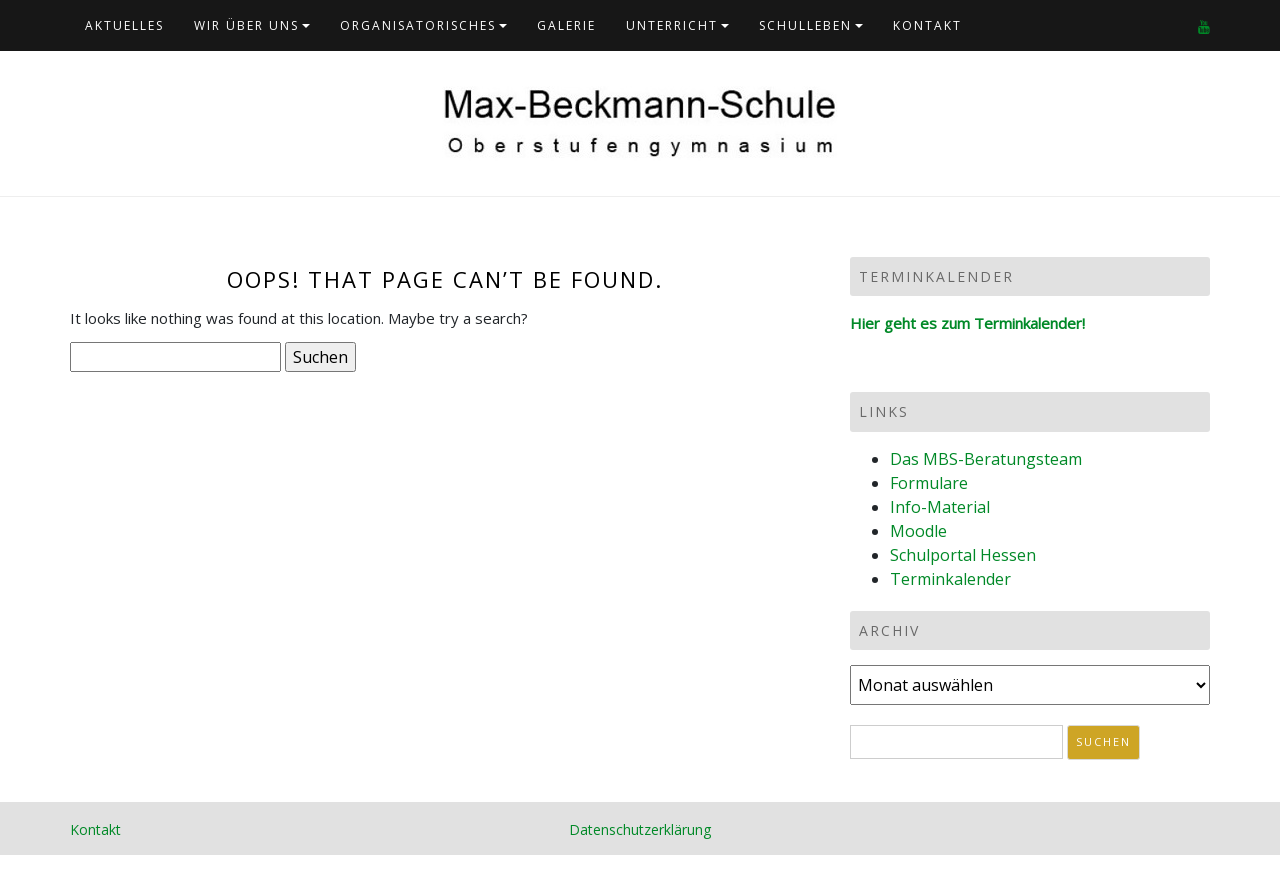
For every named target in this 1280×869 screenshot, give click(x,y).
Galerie (566, 25)
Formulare (929, 483)
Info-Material (940, 507)
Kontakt (927, 25)
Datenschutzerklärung (640, 829)
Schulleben (805, 25)
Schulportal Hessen (963, 555)
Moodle (918, 531)
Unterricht (672, 25)
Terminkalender (950, 579)
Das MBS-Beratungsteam (986, 459)
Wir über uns (246, 25)
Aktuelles (124, 25)
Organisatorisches (418, 25)
